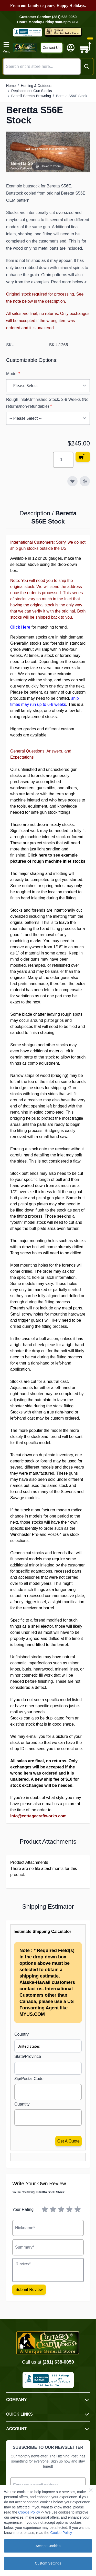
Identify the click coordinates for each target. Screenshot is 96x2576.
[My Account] (70, 48)
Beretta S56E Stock (71, 96)
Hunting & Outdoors (36, 86)
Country (21, 2034)
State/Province (27, 2056)
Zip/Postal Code (29, 2078)
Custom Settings (48, 2563)
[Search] (87, 66)
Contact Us (51, 48)
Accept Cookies (48, 2546)
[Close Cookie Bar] (91, 2490)
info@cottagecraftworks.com (38, 1816)
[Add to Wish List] (72, 481)
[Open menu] (6, 47)
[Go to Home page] (25, 47)
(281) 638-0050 (58, 2362)
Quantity (22, 2104)
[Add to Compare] (85, 481)
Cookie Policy (29, 2512)
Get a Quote (68, 2141)
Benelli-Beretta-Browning (31, 96)
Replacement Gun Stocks (31, 91)
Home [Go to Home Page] (11, 86)
